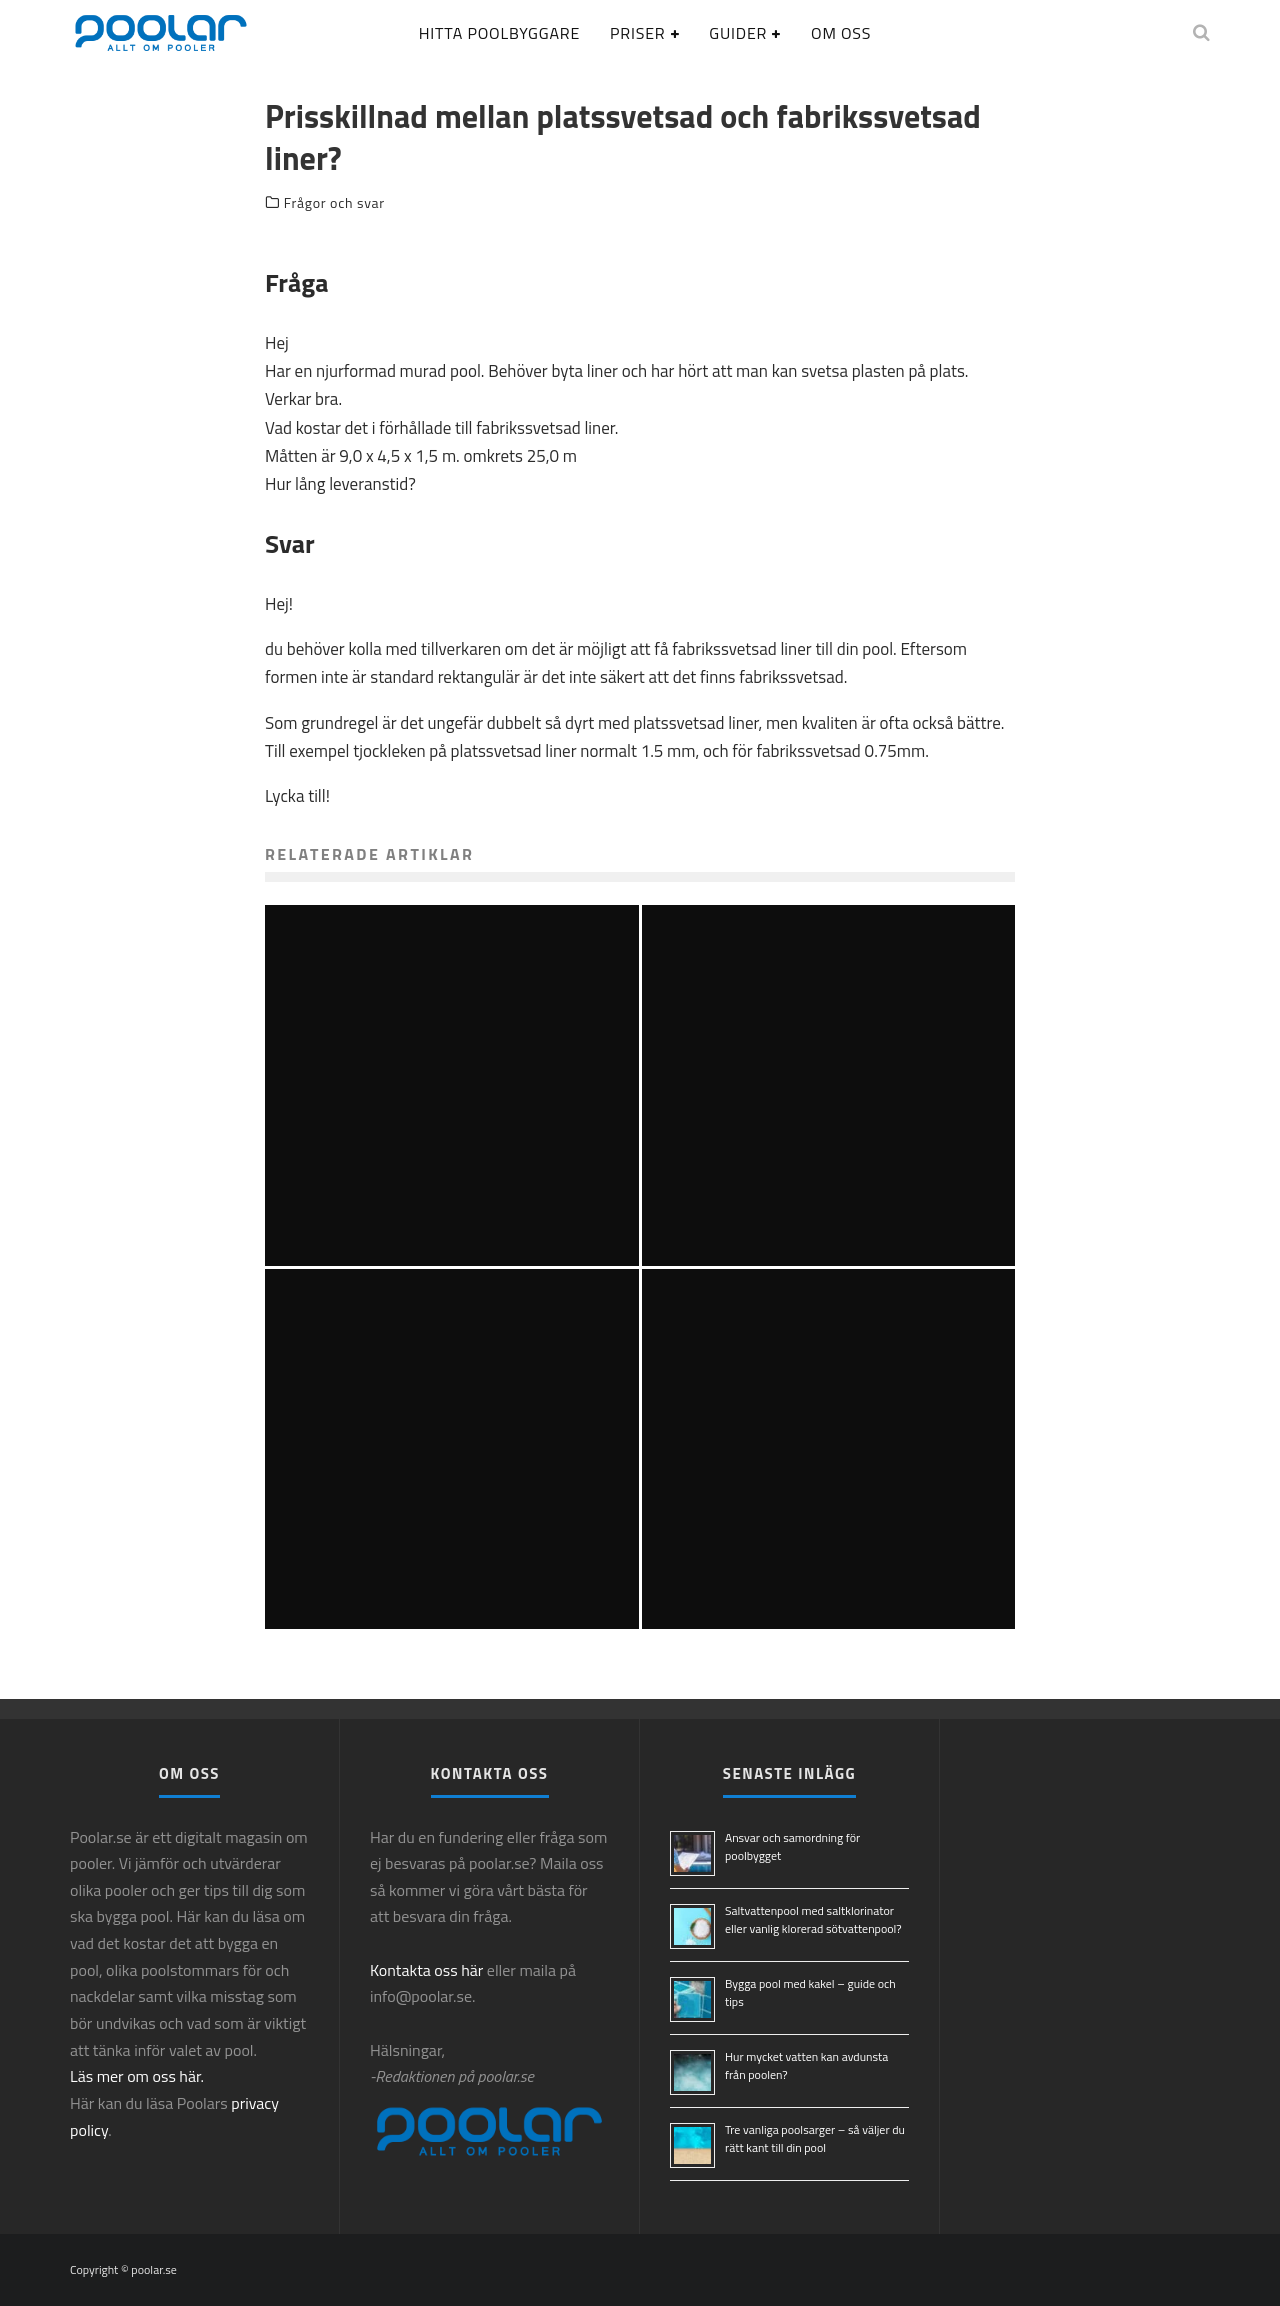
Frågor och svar (334, 203)
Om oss (841, 33)
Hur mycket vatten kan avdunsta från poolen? (806, 2065)
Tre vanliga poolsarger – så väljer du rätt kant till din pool (815, 2138)
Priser (637, 33)
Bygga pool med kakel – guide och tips (810, 1992)
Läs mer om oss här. (137, 2076)
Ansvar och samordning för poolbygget (792, 1846)
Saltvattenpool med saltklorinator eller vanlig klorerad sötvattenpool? (813, 1919)
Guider (738, 33)
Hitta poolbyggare (499, 33)
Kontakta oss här (426, 1970)
